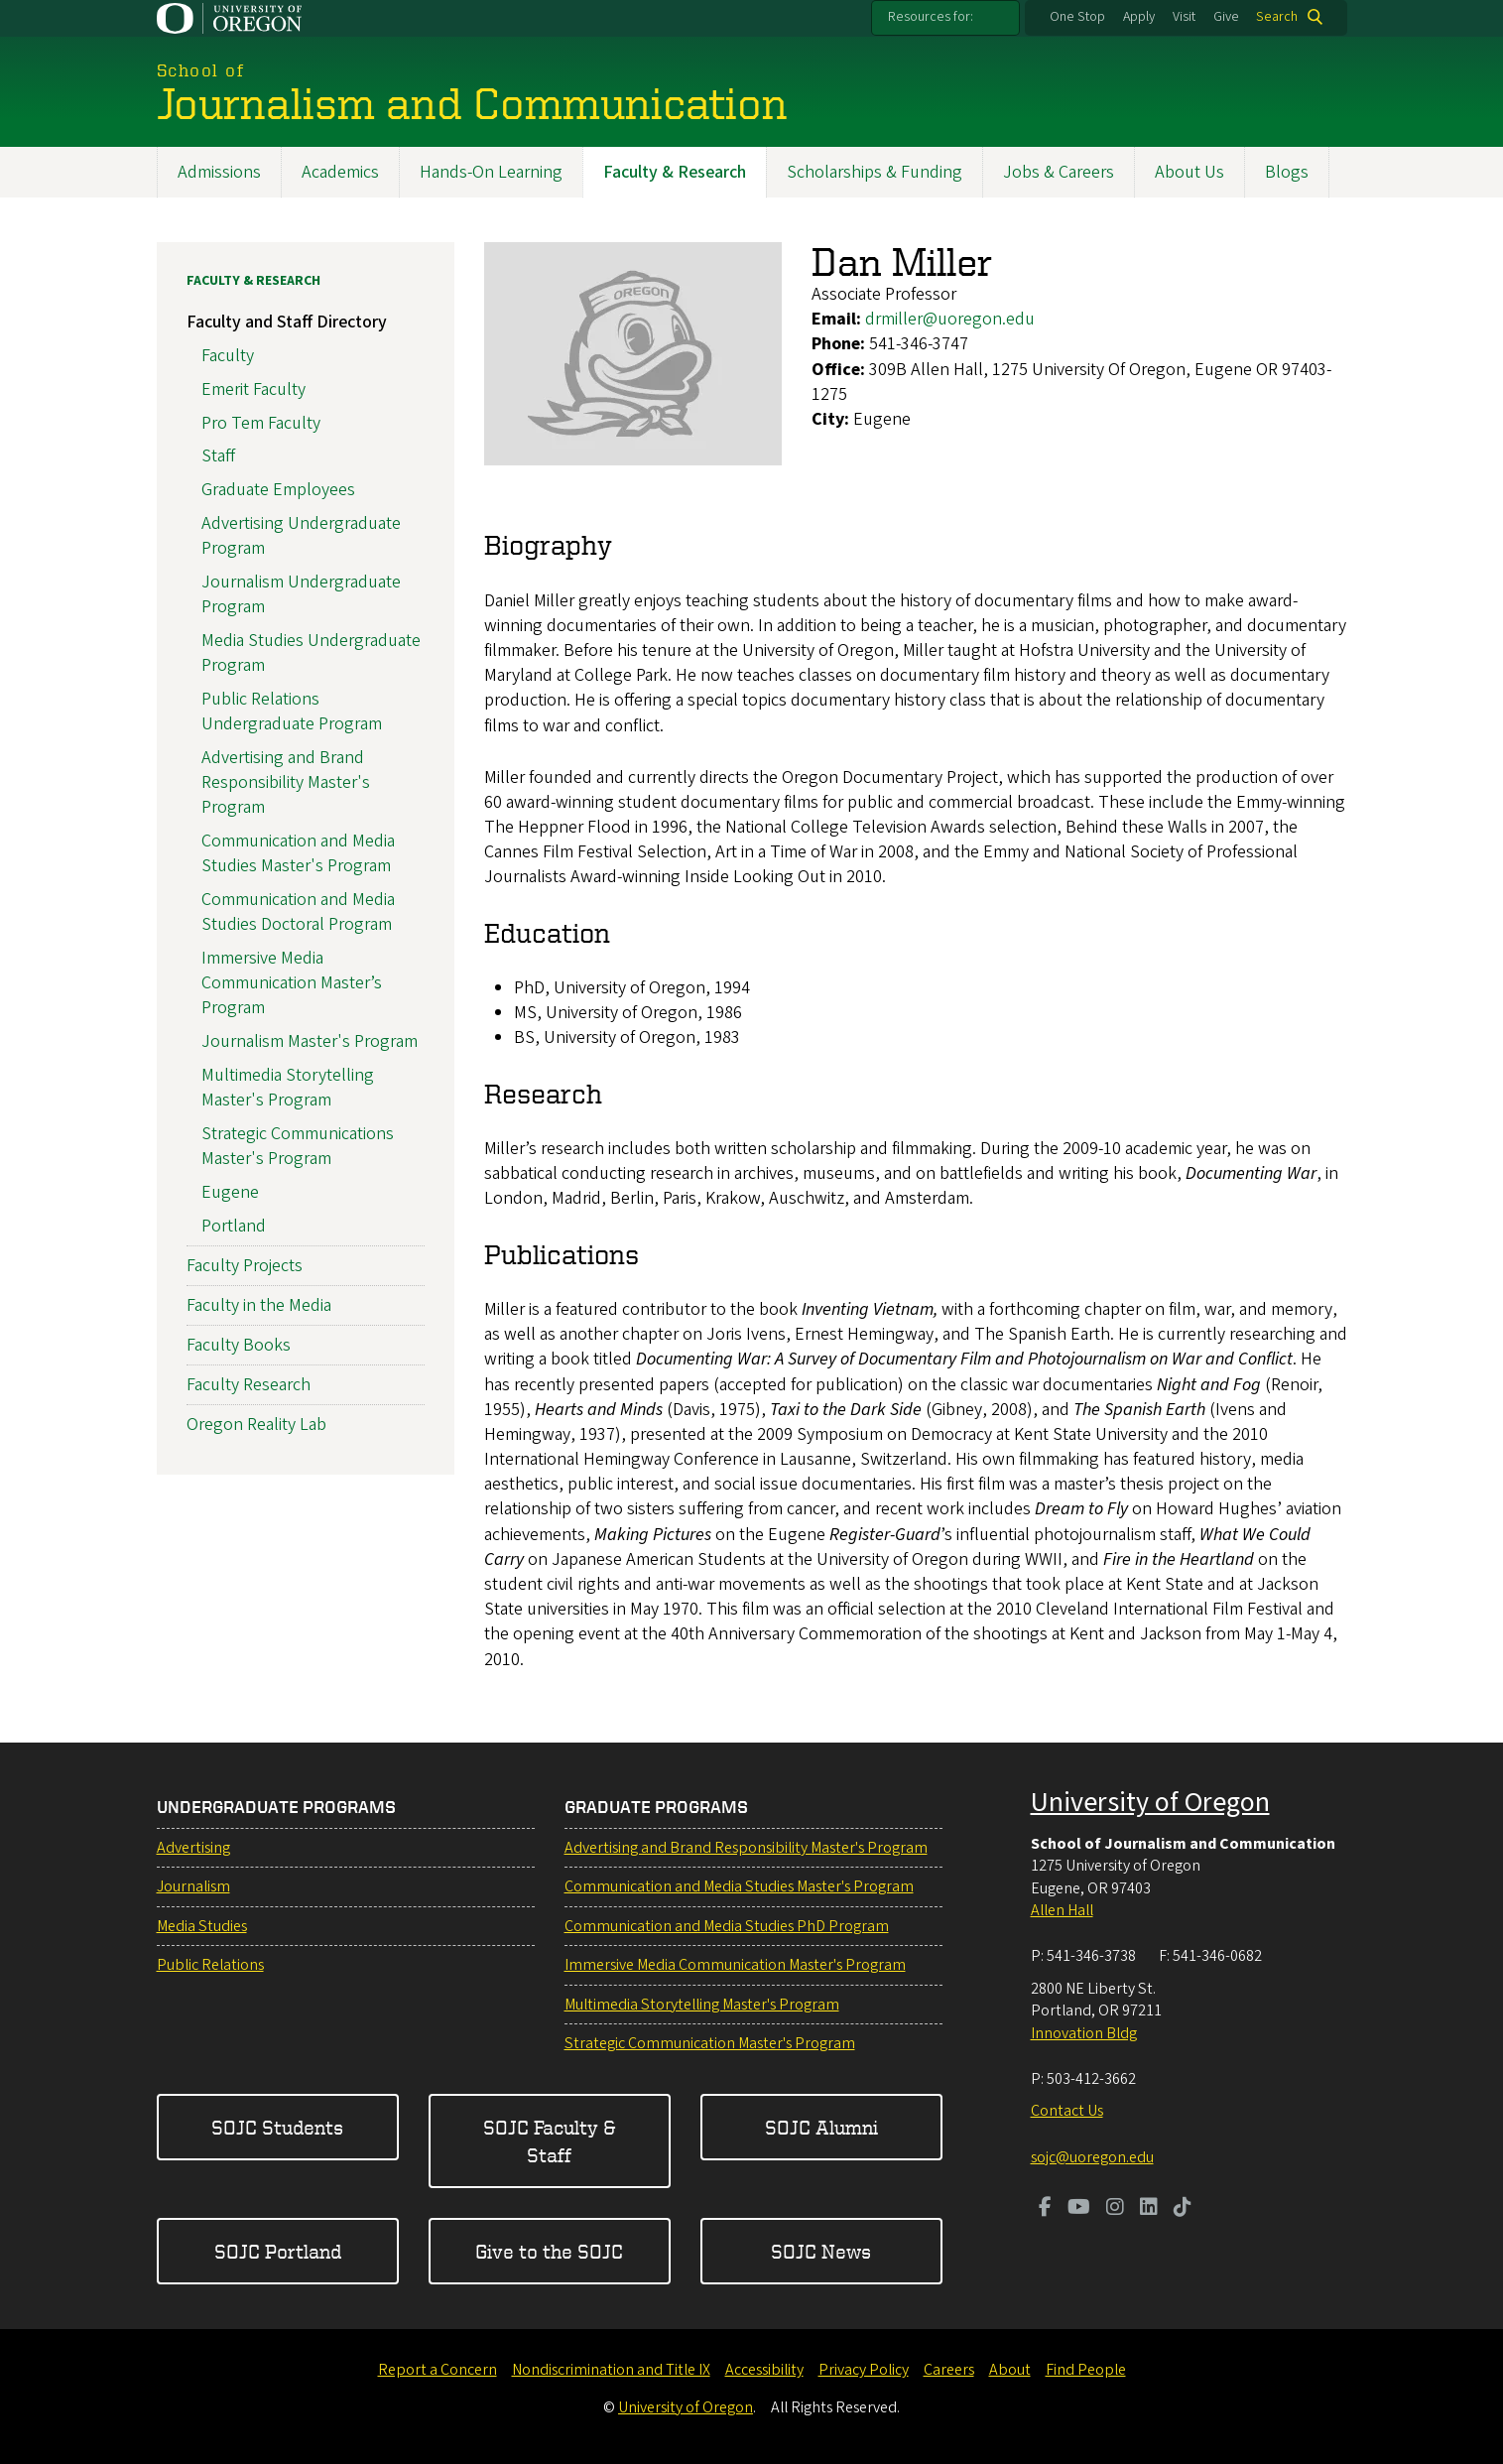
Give (1226, 17)
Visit (1184, 17)
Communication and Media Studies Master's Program (298, 853)
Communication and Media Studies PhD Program (726, 1926)
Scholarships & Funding (874, 172)
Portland (233, 1225)
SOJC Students (277, 2127)
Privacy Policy (863, 2370)
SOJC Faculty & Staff (549, 2141)
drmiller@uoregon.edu (950, 319)
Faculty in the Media (259, 1305)
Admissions (219, 172)
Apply (1139, 17)
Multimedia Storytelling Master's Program (287, 1086)
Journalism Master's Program (309, 1041)
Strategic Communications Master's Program (297, 1145)
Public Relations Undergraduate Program (291, 710)
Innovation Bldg (1084, 2033)
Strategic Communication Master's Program (709, 2043)
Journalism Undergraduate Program (301, 593)
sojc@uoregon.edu (1092, 2157)
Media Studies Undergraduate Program (311, 652)
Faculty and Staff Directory (287, 322)
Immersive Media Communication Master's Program (735, 1965)
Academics (340, 172)
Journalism (193, 1886)
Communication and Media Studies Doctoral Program (298, 912)
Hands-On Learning (491, 172)
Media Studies (202, 1926)
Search (1277, 17)
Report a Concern (437, 2370)
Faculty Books (239, 1345)
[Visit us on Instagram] (1115, 2209)
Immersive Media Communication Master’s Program (291, 982)
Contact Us (1067, 2111)
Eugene (230, 1191)
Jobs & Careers (1058, 172)
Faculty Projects (245, 1264)
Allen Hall (1062, 1910)
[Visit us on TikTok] (1182, 2209)
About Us (1189, 172)
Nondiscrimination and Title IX (611, 2370)
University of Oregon (1150, 1802)
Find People (1086, 2370)
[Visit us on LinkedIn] (1149, 2209)
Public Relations (210, 1965)
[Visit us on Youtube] (1079, 2209)
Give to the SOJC (549, 2251)
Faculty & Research (674, 172)
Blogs (1287, 172)
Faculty (227, 355)
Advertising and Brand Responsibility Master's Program (285, 781)
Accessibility (764, 2370)
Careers (949, 2370)
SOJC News (821, 2251)
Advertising (193, 1848)
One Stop (1077, 17)
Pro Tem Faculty (260, 422)
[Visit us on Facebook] (1045, 2209)
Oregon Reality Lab (256, 1424)
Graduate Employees (278, 489)
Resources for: (930, 17)
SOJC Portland (277, 2251)
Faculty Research (249, 1384)
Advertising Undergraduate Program (301, 536)
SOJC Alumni (821, 2127)
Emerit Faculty (253, 388)
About (1010, 2370)
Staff (218, 456)
